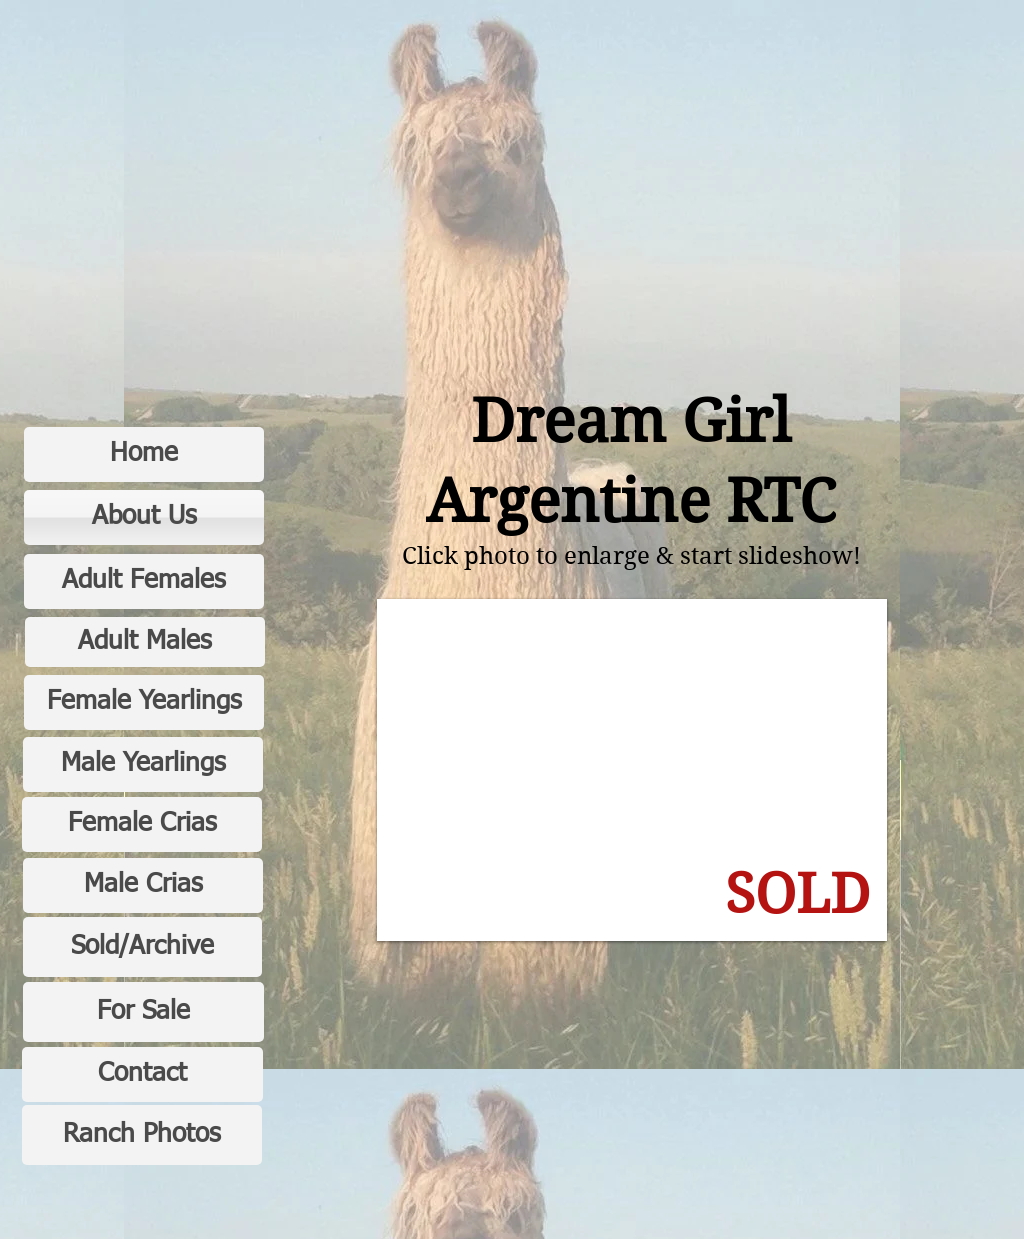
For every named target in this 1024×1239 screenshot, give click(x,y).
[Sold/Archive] (142, 947)
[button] (632, 770)
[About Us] (144, 517)
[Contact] (142, 1074)
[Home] (144, 454)
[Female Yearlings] (144, 702)
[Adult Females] (144, 581)
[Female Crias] (142, 824)
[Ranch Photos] (142, 1135)
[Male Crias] (143, 885)
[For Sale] (143, 1012)
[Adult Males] (145, 642)
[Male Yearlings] (143, 764)
